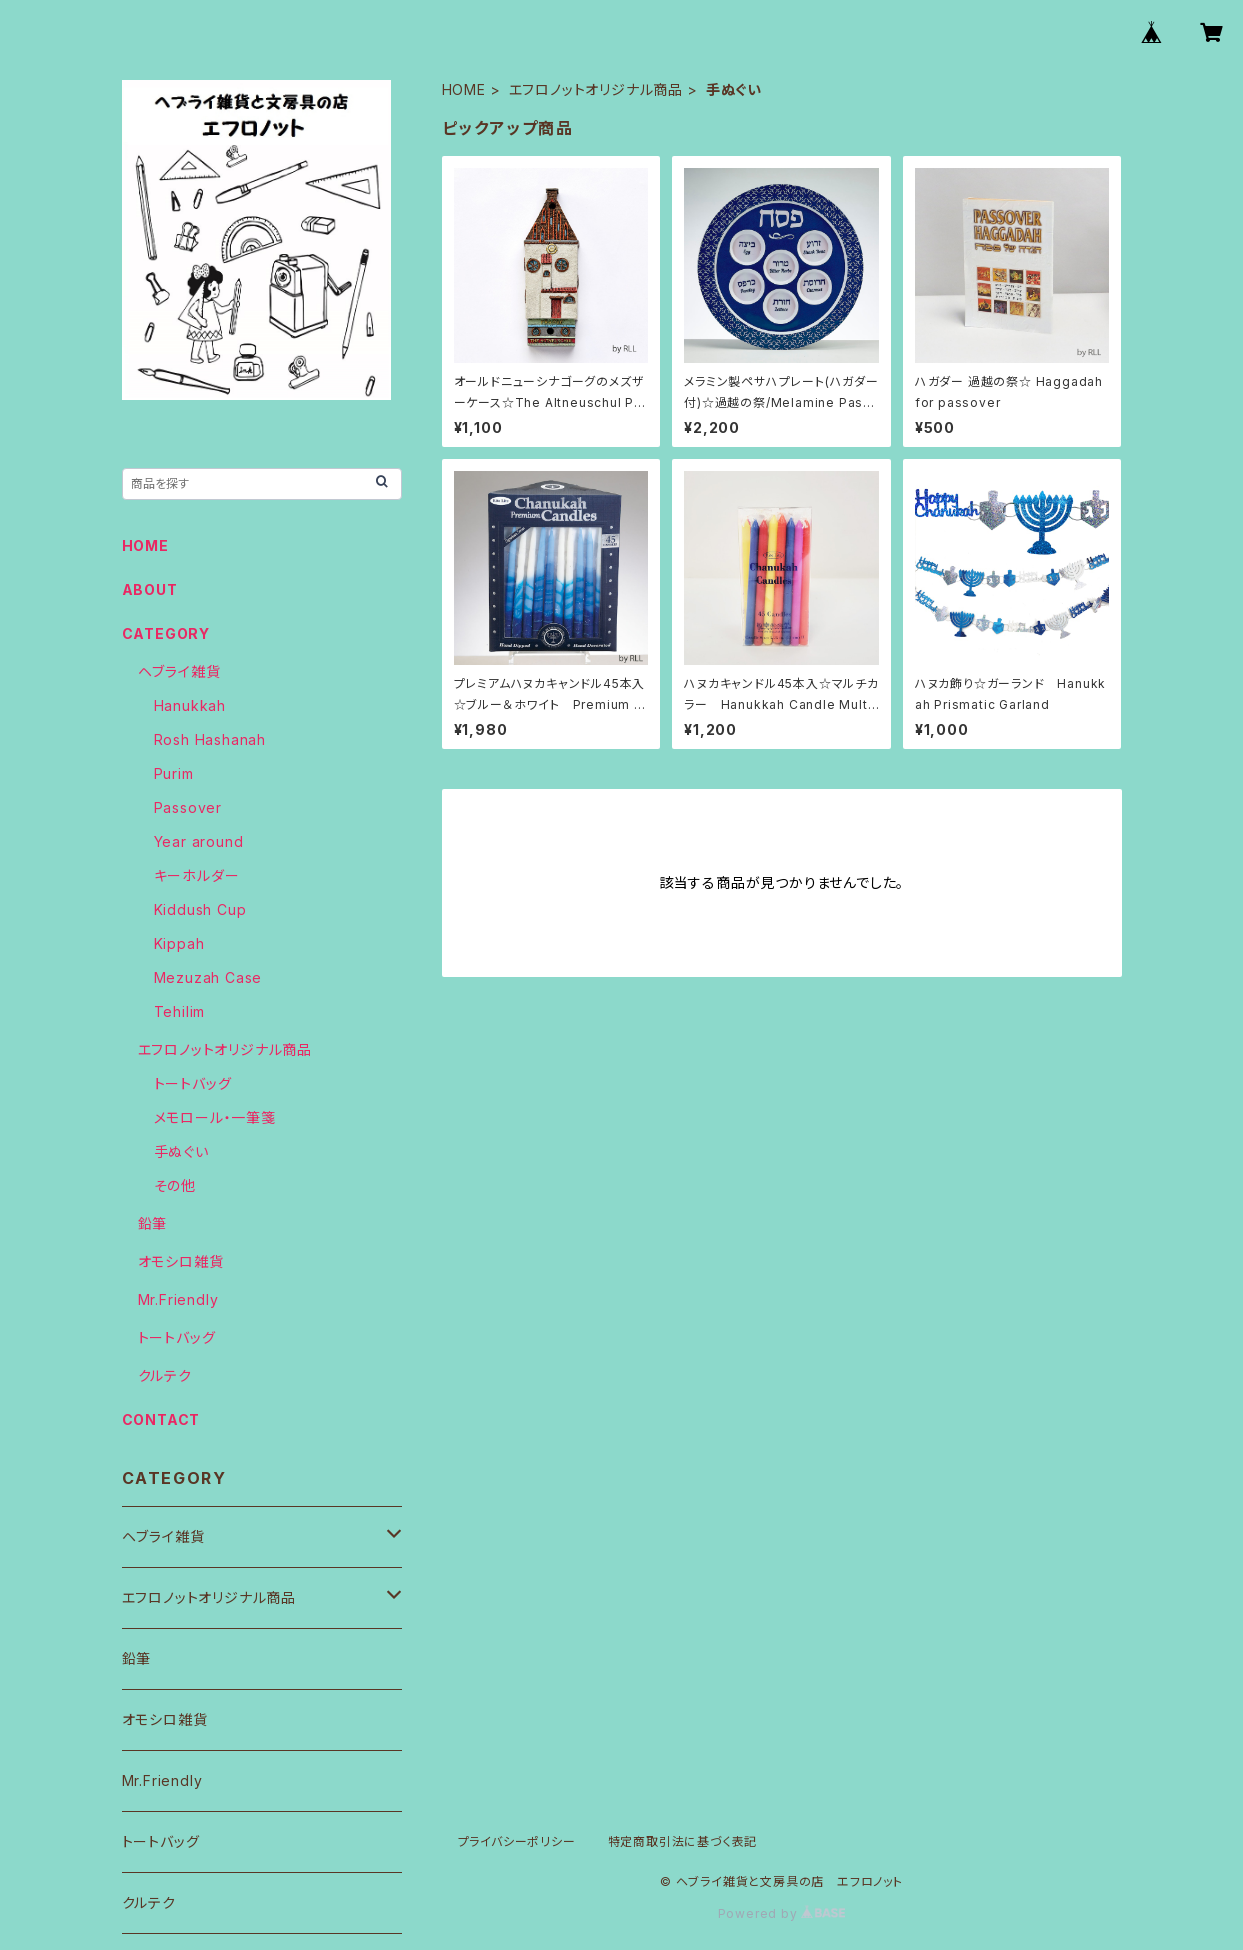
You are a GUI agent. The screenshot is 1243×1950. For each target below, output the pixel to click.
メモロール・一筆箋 (215, 1117)
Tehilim (180, 1011)
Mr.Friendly (178, 1299)
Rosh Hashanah (210, 739)
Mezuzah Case (208, 977)
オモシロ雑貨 (181, 1261)
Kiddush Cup (200, 909)
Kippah (179, 943)
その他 (175, 1185)
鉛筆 (153, 1223)
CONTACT (161, 1419)
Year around (199, 841)
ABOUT (150, 589)
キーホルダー (197, 875)
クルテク (165, 1375)
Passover (188, 807)
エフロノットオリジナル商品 (596, 89)
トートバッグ (193, 1083)
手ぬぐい (181, 1151)
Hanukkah (190, 705)
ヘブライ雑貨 (179, 671)
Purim (174, 773)
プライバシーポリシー (517, 1841)
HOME (464, 89)
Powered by (782, 1913)
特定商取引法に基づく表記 (683, 1841)
